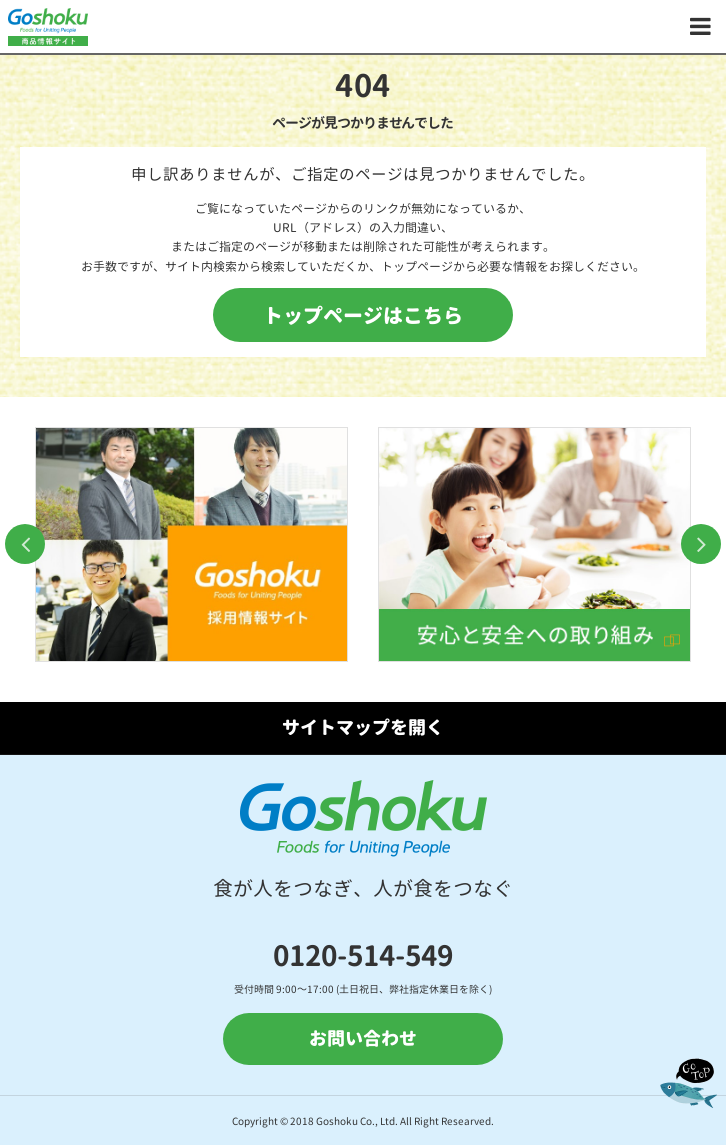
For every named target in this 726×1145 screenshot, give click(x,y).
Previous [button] (25, 544)
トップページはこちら (363, 315)
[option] (191, 544)
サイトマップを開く (363, 727)
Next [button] (701, 544)
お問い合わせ (363, 1038)
